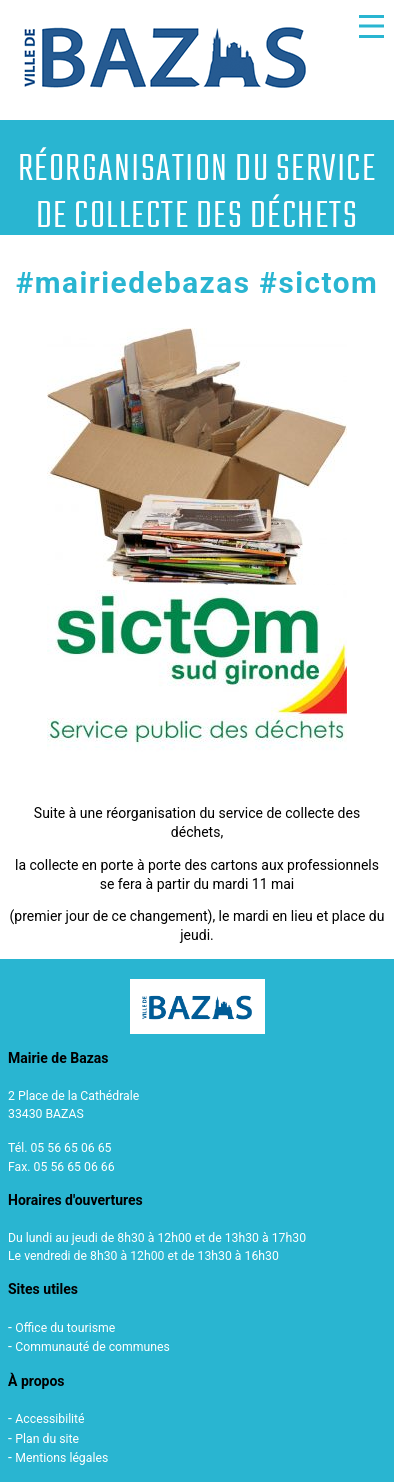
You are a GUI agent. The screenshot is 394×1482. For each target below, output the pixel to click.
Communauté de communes (92, 1347)
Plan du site (47, 1439)
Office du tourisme (65, 1328)
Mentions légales (61, 1458)
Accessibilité (49, 1419)
